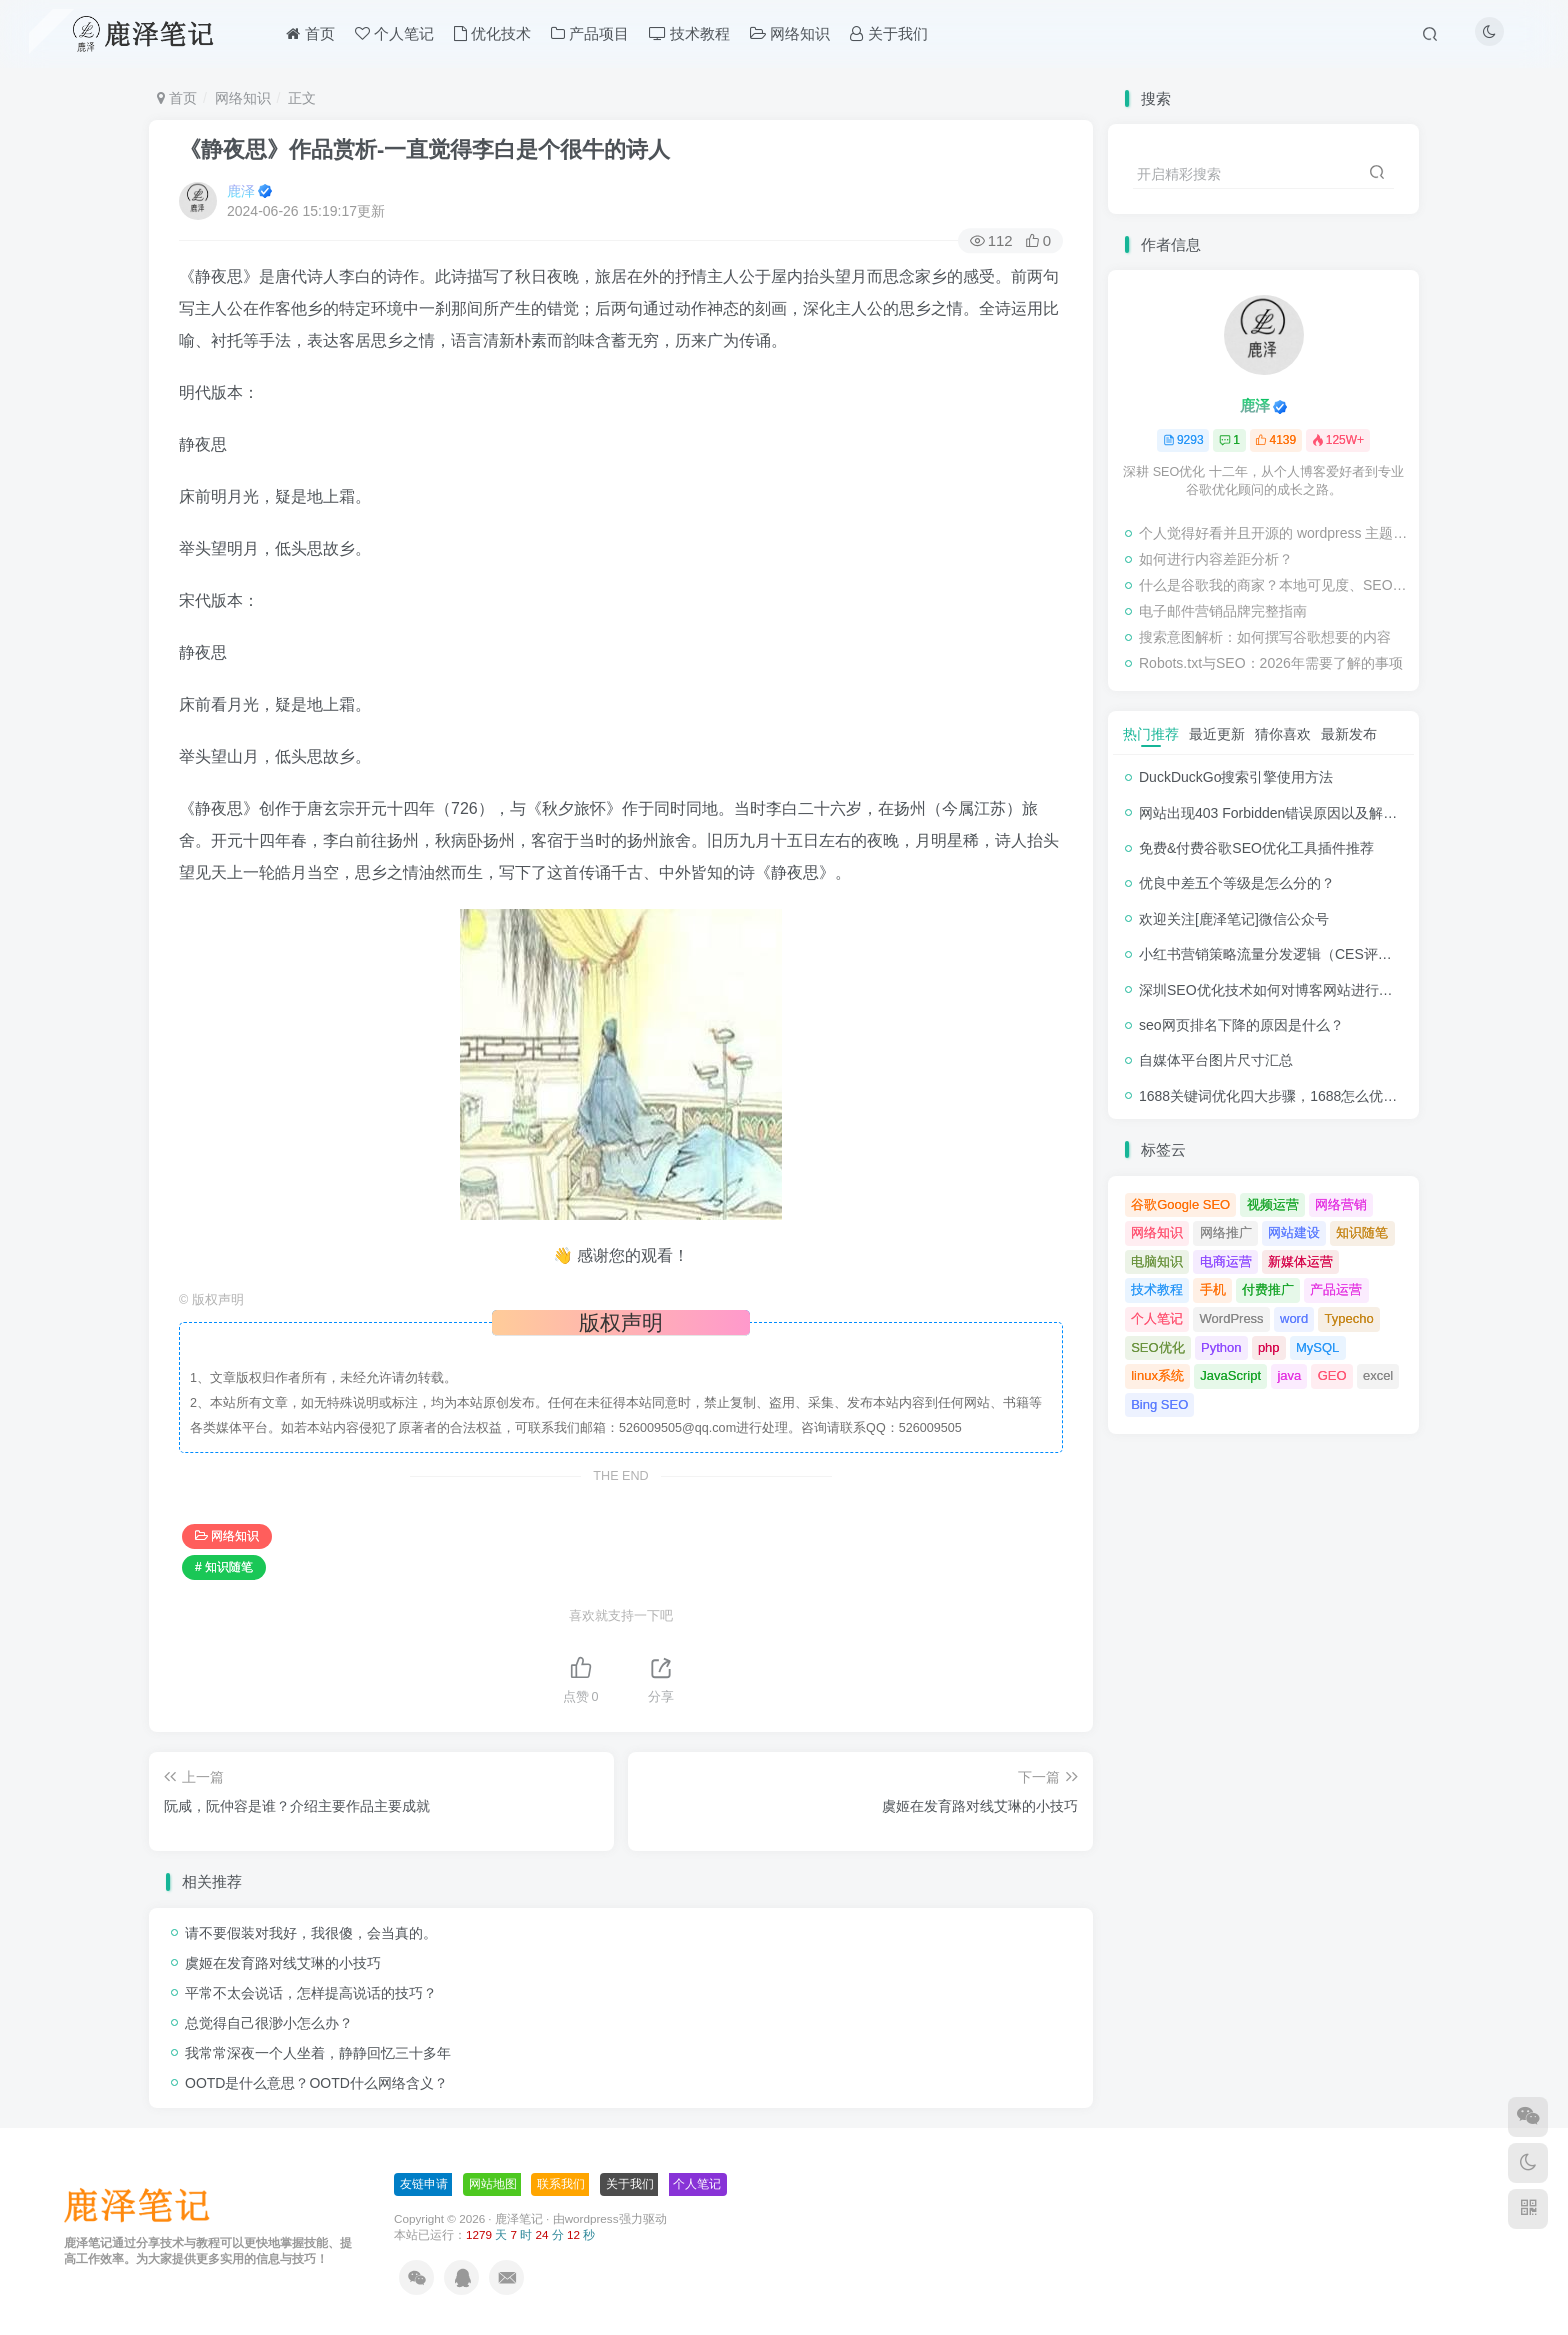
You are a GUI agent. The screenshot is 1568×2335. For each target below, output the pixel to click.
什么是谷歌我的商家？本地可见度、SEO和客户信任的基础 (1274, 585)
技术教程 (1157, 1289)
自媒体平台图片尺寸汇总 (1216, 1060)
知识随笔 (1362, 1232)
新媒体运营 (1300, 1261)
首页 (177, 98)
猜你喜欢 (1283, 734)
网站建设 (1294, 1232)
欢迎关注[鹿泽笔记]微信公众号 (1234, 919)
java (1289, 1375)
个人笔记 (1157, 1318)
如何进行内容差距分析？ (1216, 559)
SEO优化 (1157, 1347)
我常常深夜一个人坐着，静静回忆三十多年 (318, 2053)
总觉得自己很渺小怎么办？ (269, 2023)
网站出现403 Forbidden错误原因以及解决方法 (1282, 813)
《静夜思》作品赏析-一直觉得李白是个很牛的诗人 (424, 149)
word (1294, 1318)
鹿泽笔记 (519, 2218)
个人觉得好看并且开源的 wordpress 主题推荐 (1274, 533)
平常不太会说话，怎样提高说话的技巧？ (311, 1993)
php (1269, 1347)
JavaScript (1230, 1375)
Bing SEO (1159, 1404)
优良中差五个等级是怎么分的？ (1237, 883)
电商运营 (1226, 1261)
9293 (1183, 440)
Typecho (1349, 1318)
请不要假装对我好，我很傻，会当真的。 (311, 1933)
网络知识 (243, 98)
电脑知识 (1157, 1261)
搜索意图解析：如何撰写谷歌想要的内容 (1265, 637)
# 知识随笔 (224, 1567)
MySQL (1317, 1347)
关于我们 (630, 2184)
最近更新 (1217, 734)
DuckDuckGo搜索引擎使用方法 (1236, 777)
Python (1221, 1347)
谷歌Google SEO (1180, 1204)
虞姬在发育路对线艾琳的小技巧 (283, 1963)
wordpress (592, 2218)
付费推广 (1268, 1289)
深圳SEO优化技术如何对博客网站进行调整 (1273, 990)
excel (1378, 1375)
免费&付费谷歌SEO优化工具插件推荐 (1256, 848)
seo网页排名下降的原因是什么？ (1241, 1025)
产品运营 (1336, 1289)
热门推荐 (1151, 734)
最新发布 (1349, 734)
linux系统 (1157, 1375)
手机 (1213, 1289)
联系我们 (561, 2184)
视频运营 (1273, 1204)
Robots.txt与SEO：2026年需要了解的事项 (1271, 663)
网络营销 (1341, 1204)
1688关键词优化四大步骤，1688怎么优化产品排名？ (1303, 1096)
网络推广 (1226, 1232)
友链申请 (424, 2184)
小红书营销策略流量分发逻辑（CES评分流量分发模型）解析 (1328, 954)
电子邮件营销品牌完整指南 (1223, 611)
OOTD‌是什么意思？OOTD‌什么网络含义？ (316, 2083)
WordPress (1232, 1318)
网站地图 (493, 2184)
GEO (1332, 1375)
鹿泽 (241, 191)
